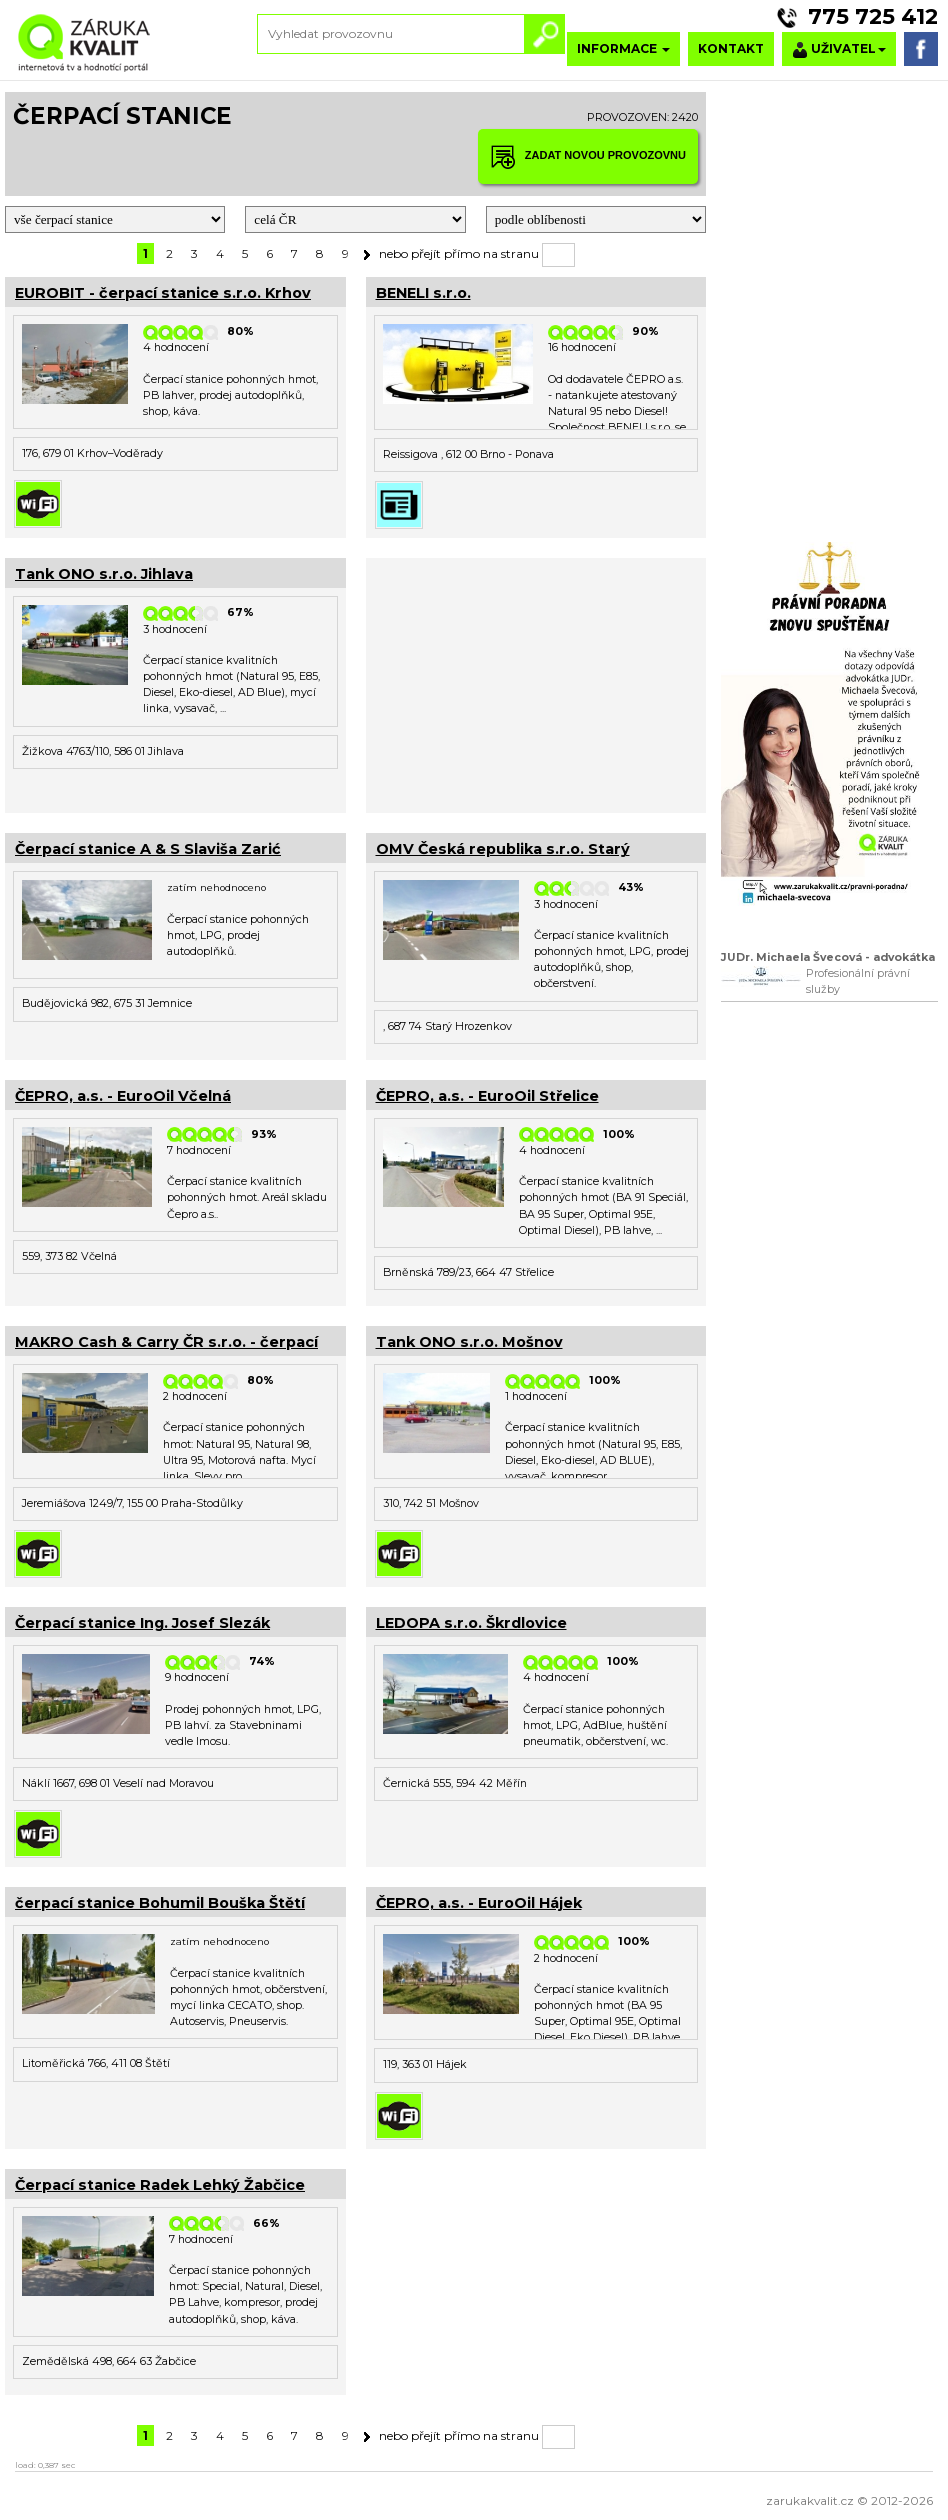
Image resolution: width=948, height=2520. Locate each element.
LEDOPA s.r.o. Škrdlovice (471, 1623)
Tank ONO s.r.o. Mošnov (469, 1342)
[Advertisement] (536, 683)
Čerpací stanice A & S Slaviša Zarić (148, 849)
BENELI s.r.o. (423, 293)
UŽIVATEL (839, 49)
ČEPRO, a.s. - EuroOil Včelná (123, 1096)
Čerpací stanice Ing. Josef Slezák (142, 1623)
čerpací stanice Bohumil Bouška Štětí (160, 1903)
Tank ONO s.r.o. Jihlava (104, 574)
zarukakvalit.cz (810, 2500)
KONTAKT (731, 48)
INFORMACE (623, 48)
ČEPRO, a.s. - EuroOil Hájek (479, 1903)
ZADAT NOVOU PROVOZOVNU (588, 156)
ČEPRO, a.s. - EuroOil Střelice (487, 1096)
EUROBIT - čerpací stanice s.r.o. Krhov (163, 293)
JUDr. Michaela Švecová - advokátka (828, 957)
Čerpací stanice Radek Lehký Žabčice (160, 2185)
